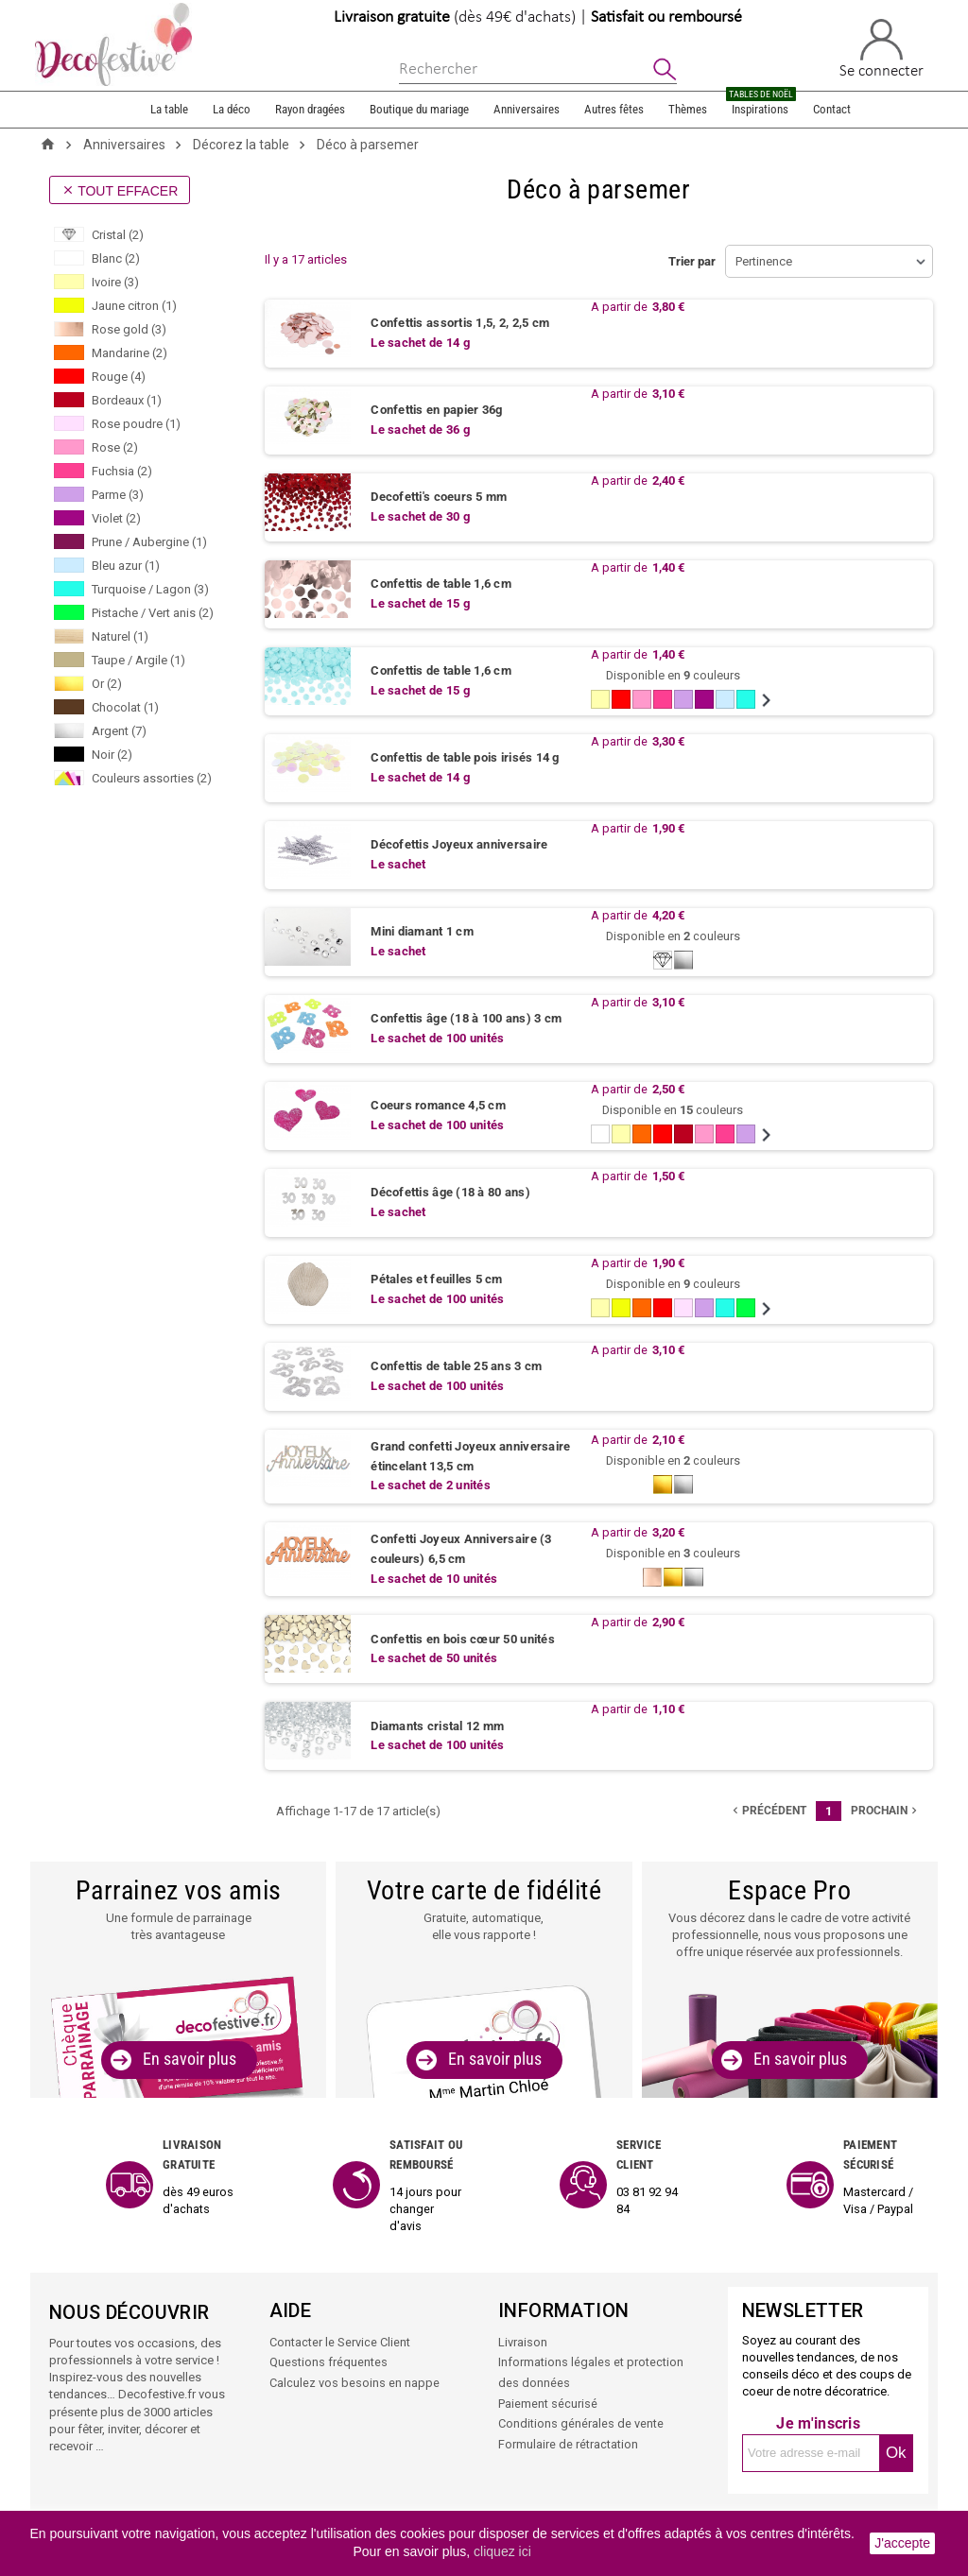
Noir (112, 754)
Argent (119, 731)
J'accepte (902, 2542)
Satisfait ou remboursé (666, 17)
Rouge (119, 376)
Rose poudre (136, 424)
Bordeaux (127, 400)
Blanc (116, 258)
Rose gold (129, 329)
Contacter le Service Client (339, 2345)
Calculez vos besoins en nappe (354, 2385)
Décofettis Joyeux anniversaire (459, 845)
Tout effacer (120, 190)
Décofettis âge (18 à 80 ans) (450, 1193)
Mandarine (129, 353)
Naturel (120, 636)
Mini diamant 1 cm (422, 932)
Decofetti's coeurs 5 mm (439, 497)
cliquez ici (502, 2551)
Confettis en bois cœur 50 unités (462, 1641)
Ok (896, 2455)
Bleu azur (126, 565)
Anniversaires (526, 109)
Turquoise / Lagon (150, 589)
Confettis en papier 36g (436, 411)
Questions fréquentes (328, 2365)
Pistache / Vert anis (153, 613)
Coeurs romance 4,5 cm (438, 1106)
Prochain (886, 1812)
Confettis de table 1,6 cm (441, 584)
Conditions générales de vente (581, 2424)
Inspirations (761, 104)
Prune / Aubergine (149, 542)
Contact (832, 109)
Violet (116, 518)
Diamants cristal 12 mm (437, 1728)
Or (107, 684)
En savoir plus (189, 2061)
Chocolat (125, 707)
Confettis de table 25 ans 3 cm (456, 1367)
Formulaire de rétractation (568, 2444)
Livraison (522, 2345)
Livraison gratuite (392, 17)
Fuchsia (122, 471)
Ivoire (115, 282)
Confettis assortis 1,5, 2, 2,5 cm (460, 324)
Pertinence (763, 261)
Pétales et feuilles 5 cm (436, 1280)
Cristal (118, 235)
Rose (115, 447)
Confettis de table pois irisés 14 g (465, 758)
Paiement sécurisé (547, 2404)
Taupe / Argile (138, 660)
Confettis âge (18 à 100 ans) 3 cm (466, 1019)
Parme (118, 495)
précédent (767, 1812)
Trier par (692, 261)
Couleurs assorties (152, 778)
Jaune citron (134, 306)
